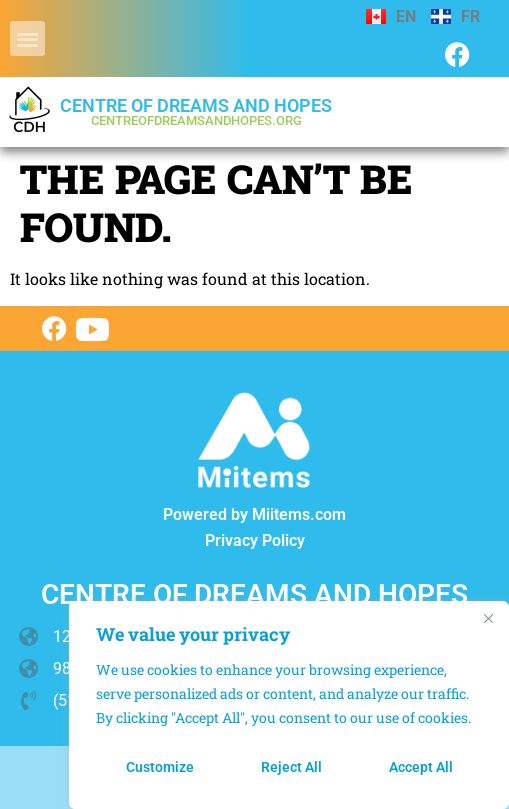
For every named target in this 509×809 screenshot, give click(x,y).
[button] (27, 38)
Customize (160, 767)
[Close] (488, 618)
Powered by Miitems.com (254, 514)
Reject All (291, 767)
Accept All (421, 767)
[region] (289, 705)
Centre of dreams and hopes (196, 111)
